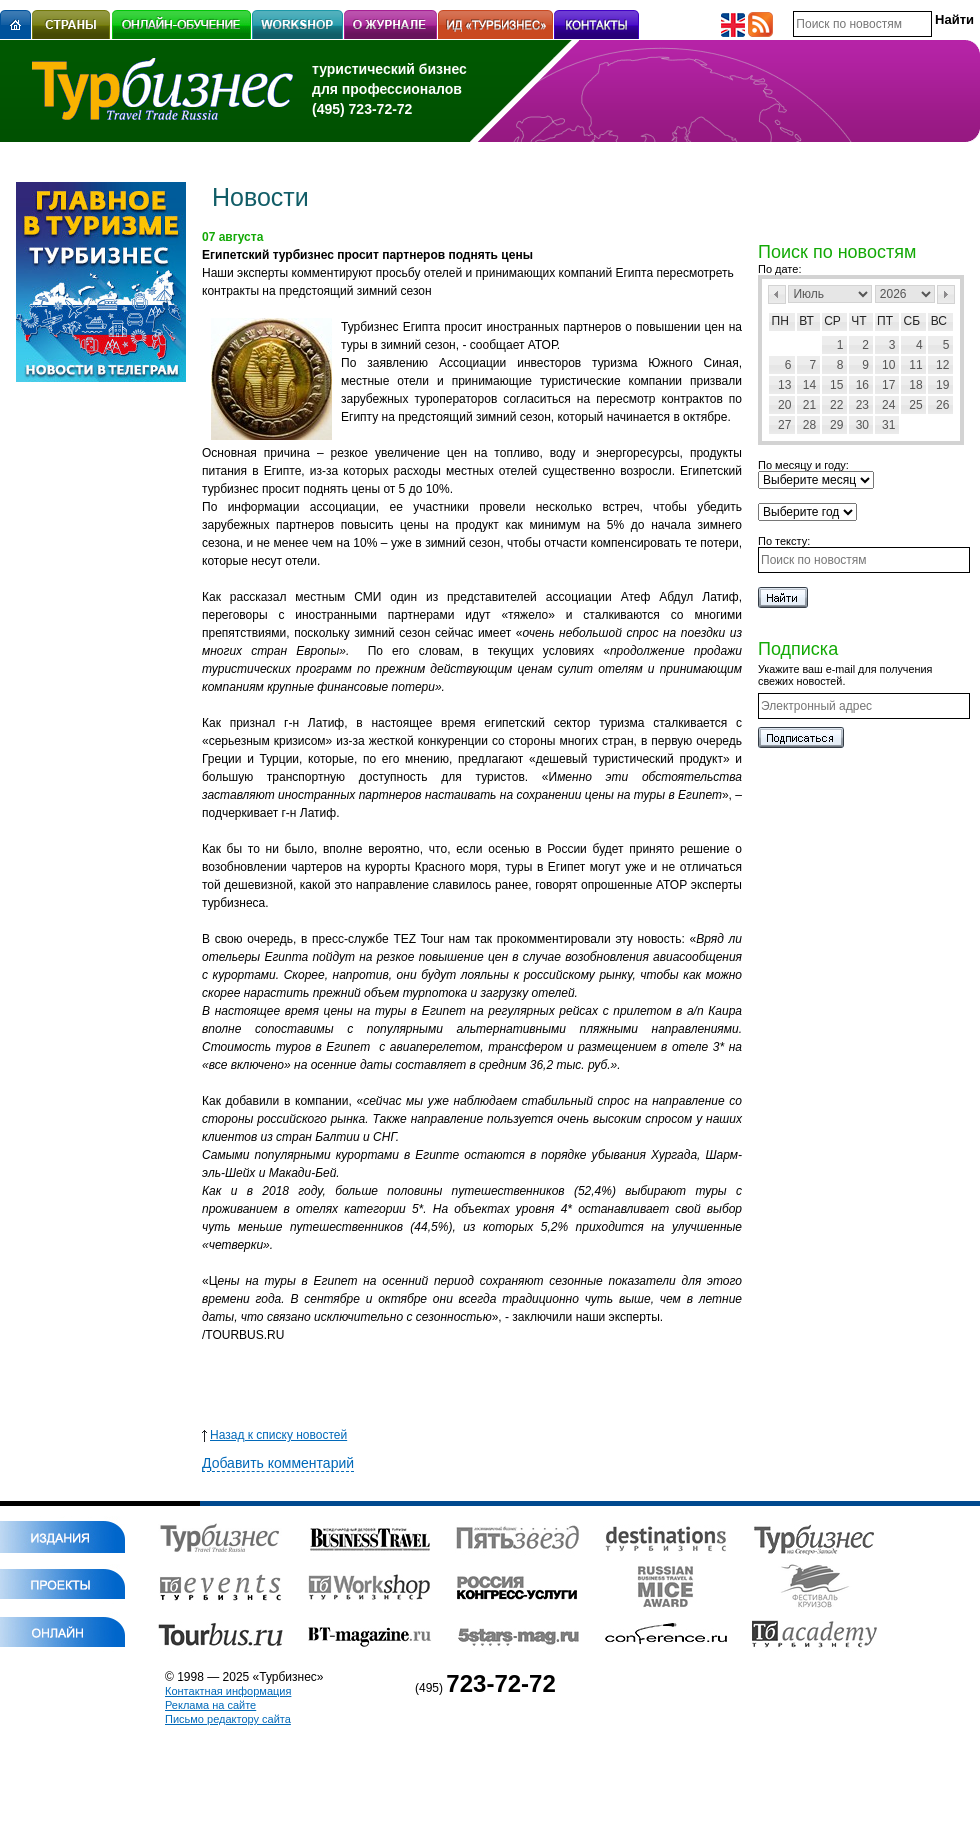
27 (784, 425)
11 (915, 365)
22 (836, 405)
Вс (939, 321)
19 (942, 385)
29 (836, 425)
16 (862, 385)
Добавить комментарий (278, 1463)
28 (809, 425)
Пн (780, 321)
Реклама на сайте (210, 1705)
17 (888, 385)
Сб (912, 321)
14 (809, 385)
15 (836, 385)
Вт (806, 321)
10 (888, 365)
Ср (832, 321)
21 (809, 405)
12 (942, 365)
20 (784, 405)
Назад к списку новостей (274, 1435)
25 (915, 405)
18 (915, 385)
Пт (885, 321)
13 (784, 385)
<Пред (777, 294)
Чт (858, 321)
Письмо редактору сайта (228, 1719)
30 (862, 425)
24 (888, 405)
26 (942, 405)
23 (862, 405)
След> (946, 294)
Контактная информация (228, 1691)
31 (888, 425)
